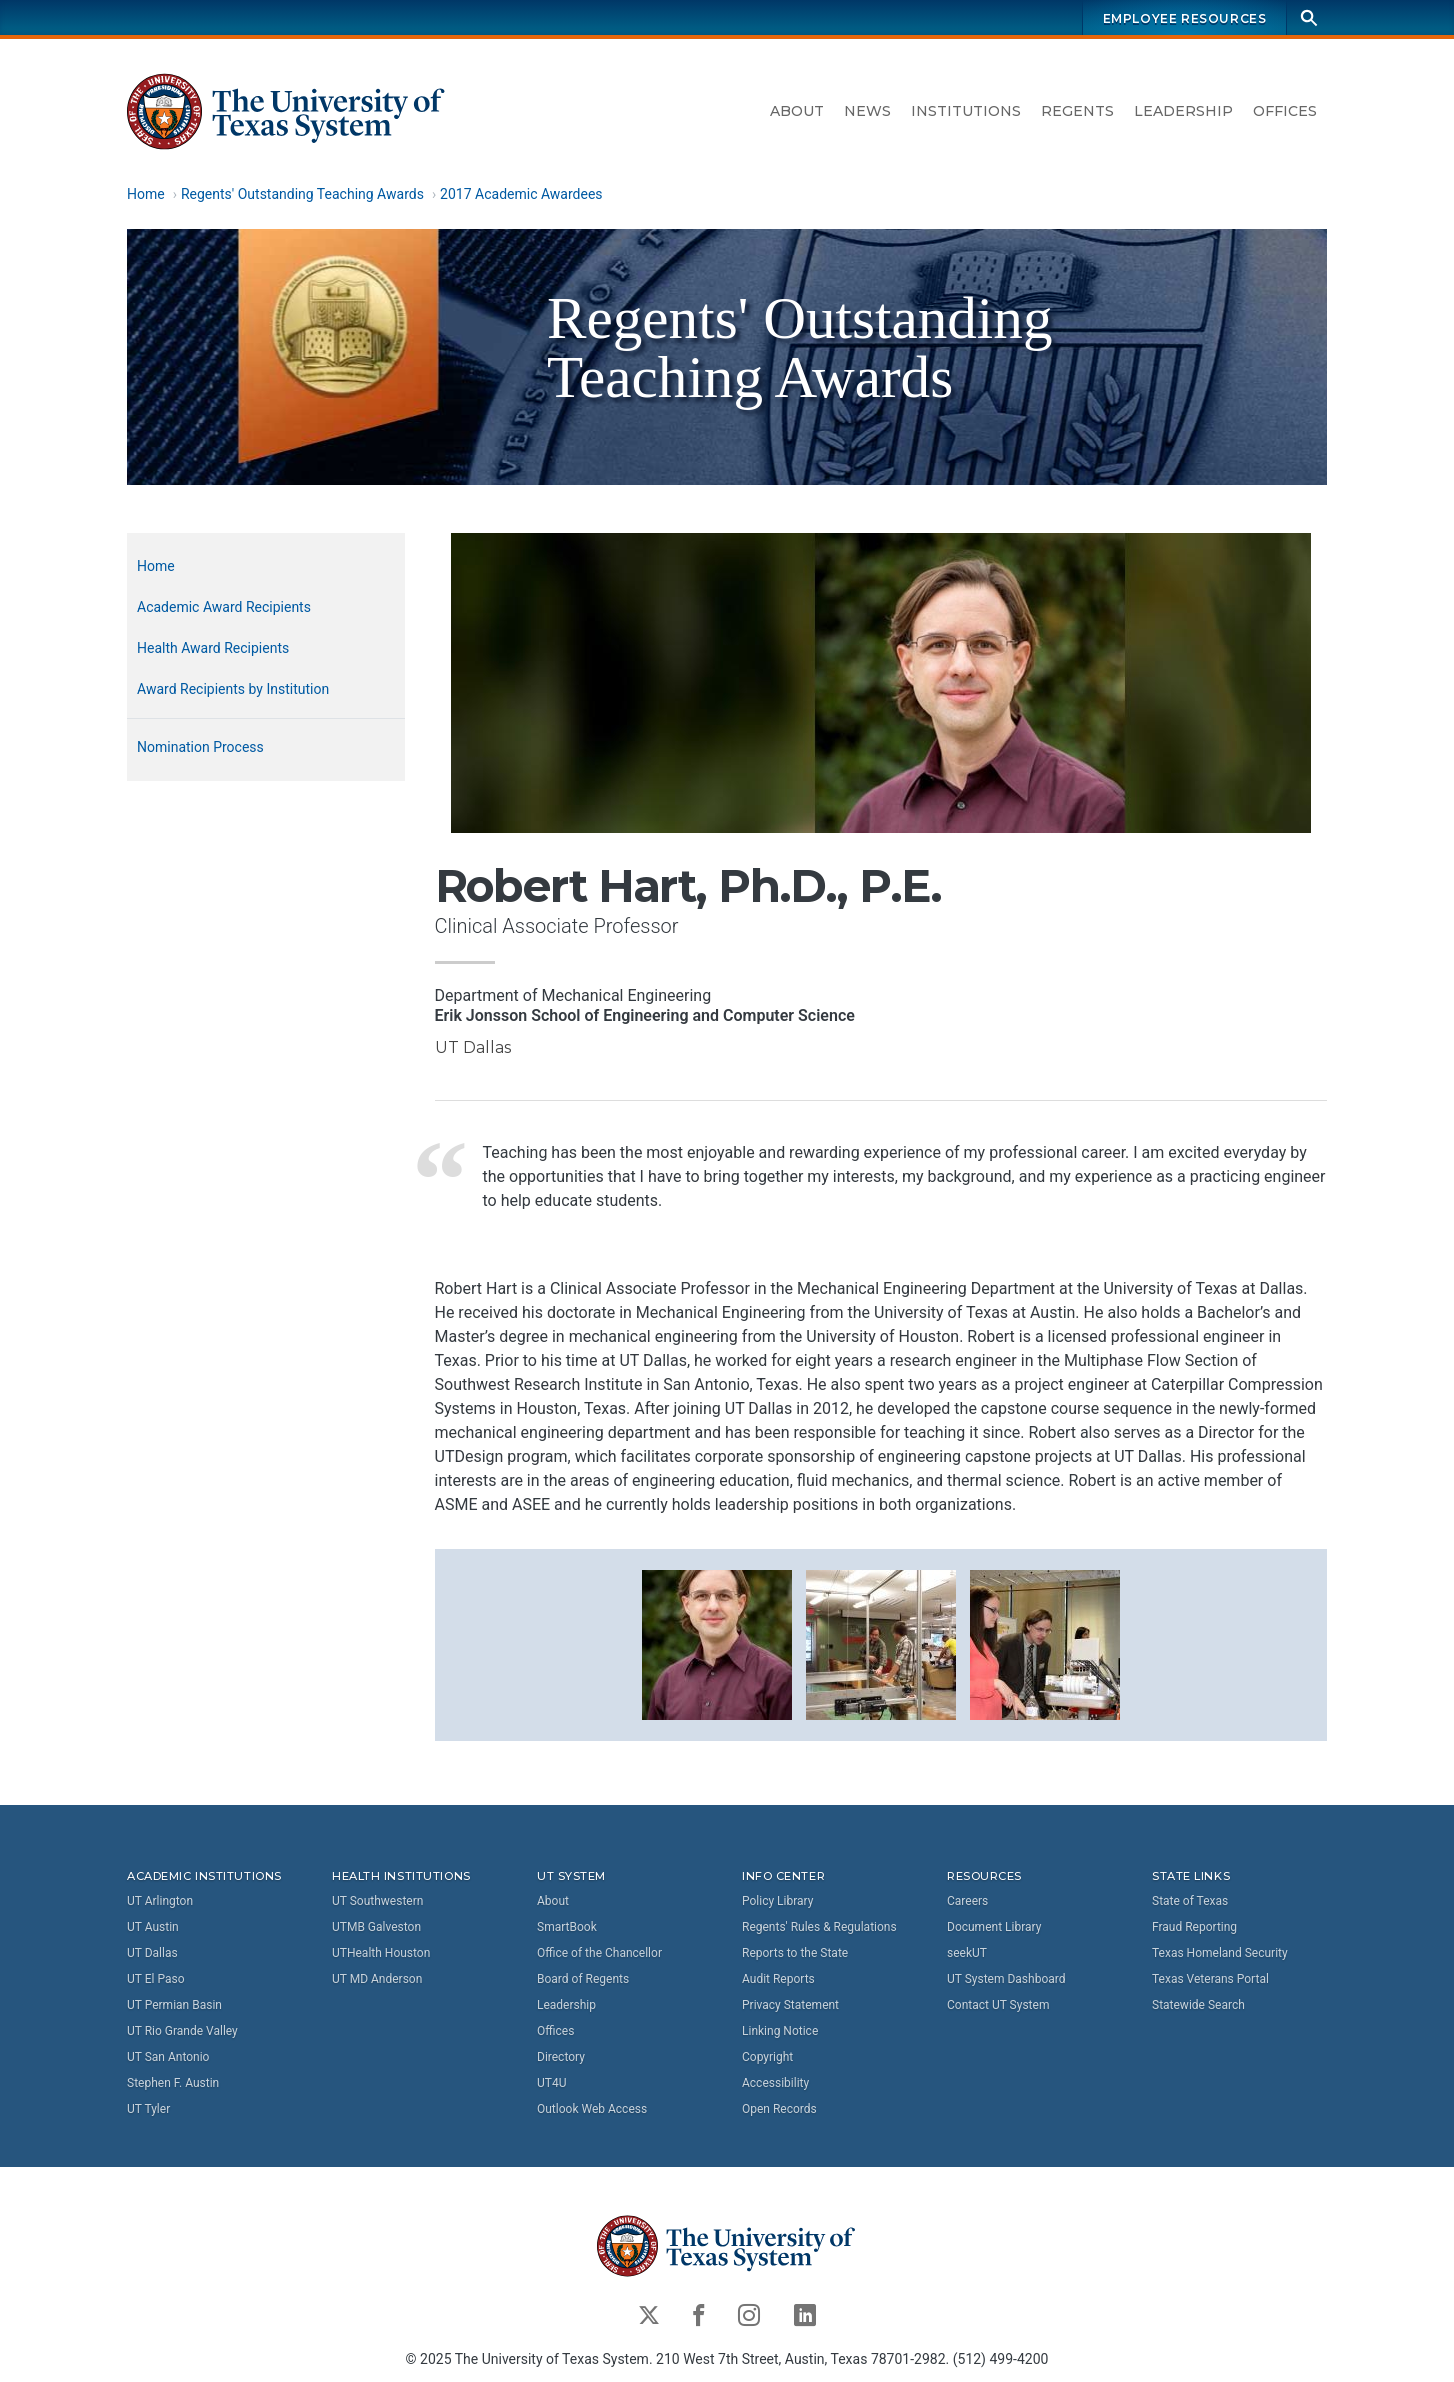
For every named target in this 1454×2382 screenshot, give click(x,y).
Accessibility (775, 2083)
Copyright (767, 2057)
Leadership (1183, 111)
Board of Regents (583, 1979)
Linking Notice (780, 2031)
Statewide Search (1198, 2005)
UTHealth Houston (381, 1953)
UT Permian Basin (174, 2005)
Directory (561, 2057)
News (867, 111)
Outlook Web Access (592, 2109)
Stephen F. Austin (173, 2083)
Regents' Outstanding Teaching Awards (302, 194)
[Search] (1309, 17)
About (797, 111)
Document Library (994, 1927)
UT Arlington (160, 1901)
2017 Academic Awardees (521, 194)
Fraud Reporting (1194, 1927)
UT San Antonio (168, 2057)
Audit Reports (778, 1979)
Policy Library (777, 1901)
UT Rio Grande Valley (182, 2031)
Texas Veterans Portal (1210, 1979)
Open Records (779, 2109)
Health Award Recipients (213, 648)
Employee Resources (1185, 18)
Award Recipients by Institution (233, 689)
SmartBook (567, 1927)
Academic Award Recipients (224, 607)
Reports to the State (795, 1953)
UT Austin (153, 1927)
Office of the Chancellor (599, 1953)
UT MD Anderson (377, 1979)
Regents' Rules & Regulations (819, 1927)
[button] (717, 1643)
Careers (967, 1901)
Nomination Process (200, 747)
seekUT (967, 1953)
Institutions (966, 111)
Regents (1077, 111)
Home (146, 194)
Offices (1285, 111)
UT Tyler (148, 2109)
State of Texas (1190, 1901)
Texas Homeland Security (1220, 1953)
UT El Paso (155, 1979)
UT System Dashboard (1006, 1979)
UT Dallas (152, 1953)
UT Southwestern (377, 1901)
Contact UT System (998, 2005)
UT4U (551, 2083)
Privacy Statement (790, 2005)
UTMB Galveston (376, 1927)
